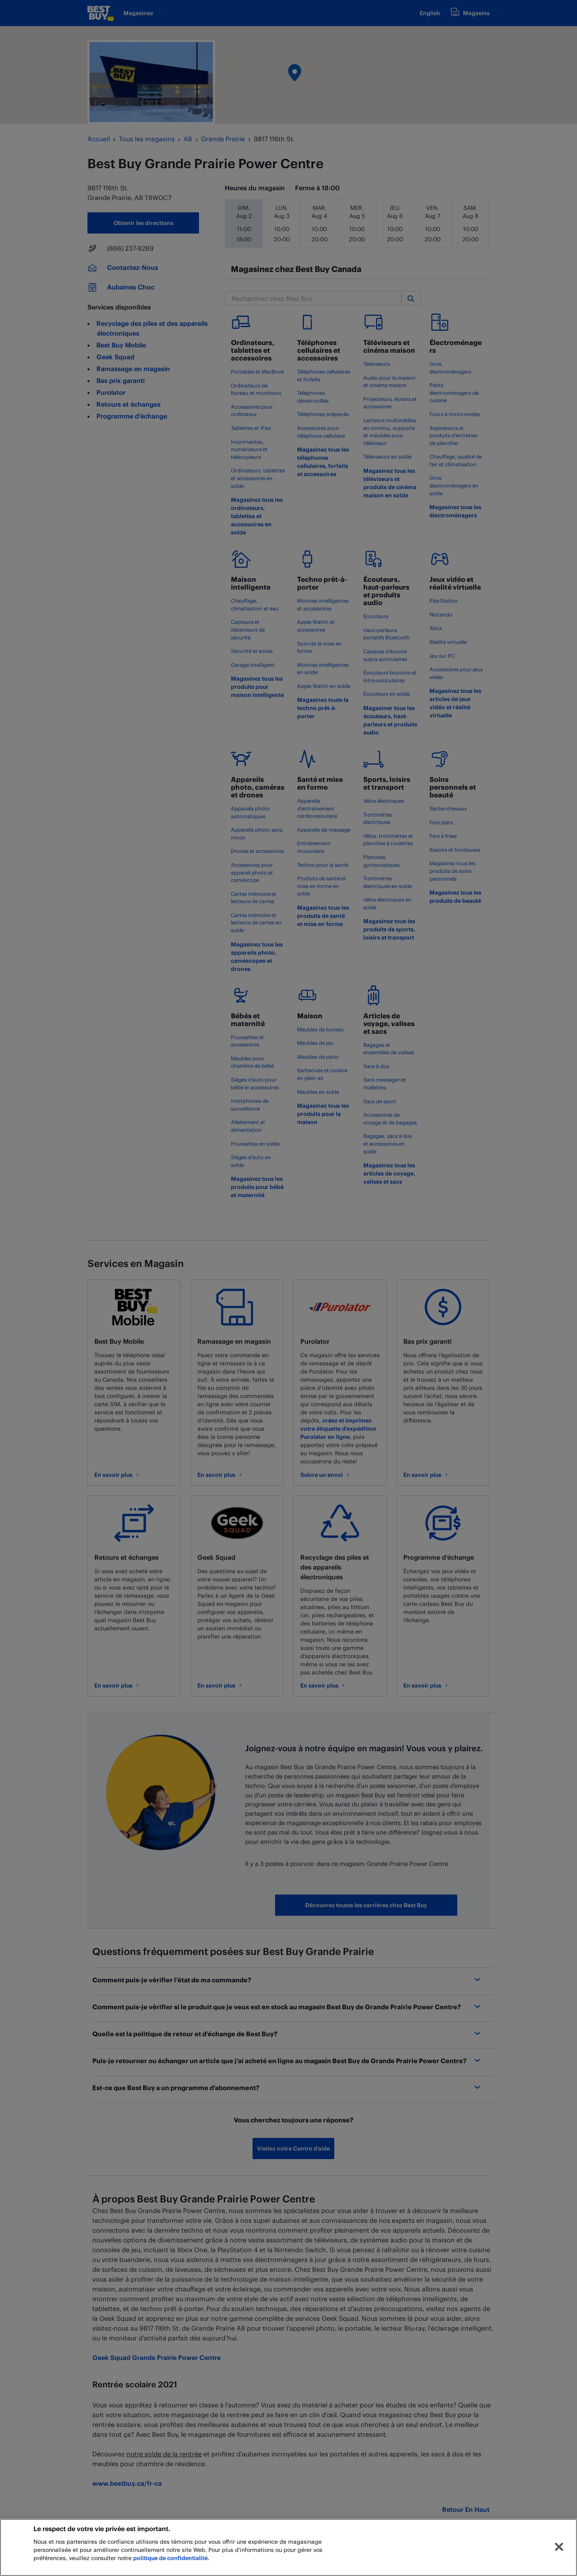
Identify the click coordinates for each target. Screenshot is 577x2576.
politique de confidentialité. (171, 2557)
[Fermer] (559, 2547)
